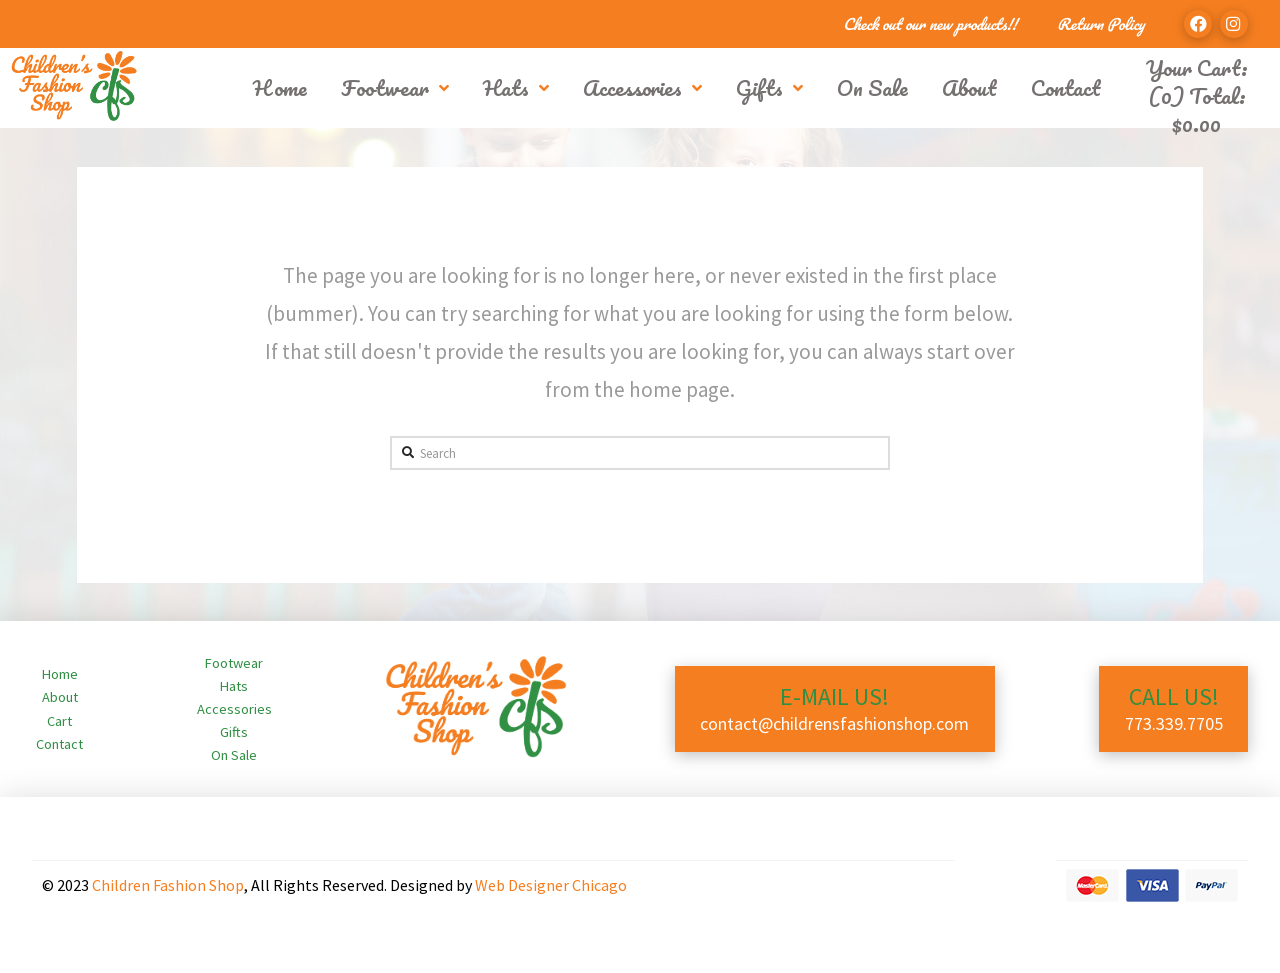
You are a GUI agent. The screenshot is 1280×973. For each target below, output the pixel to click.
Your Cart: (1197, 67)
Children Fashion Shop (168, 885)
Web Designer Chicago (551, 885)
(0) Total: (1197, 109)
